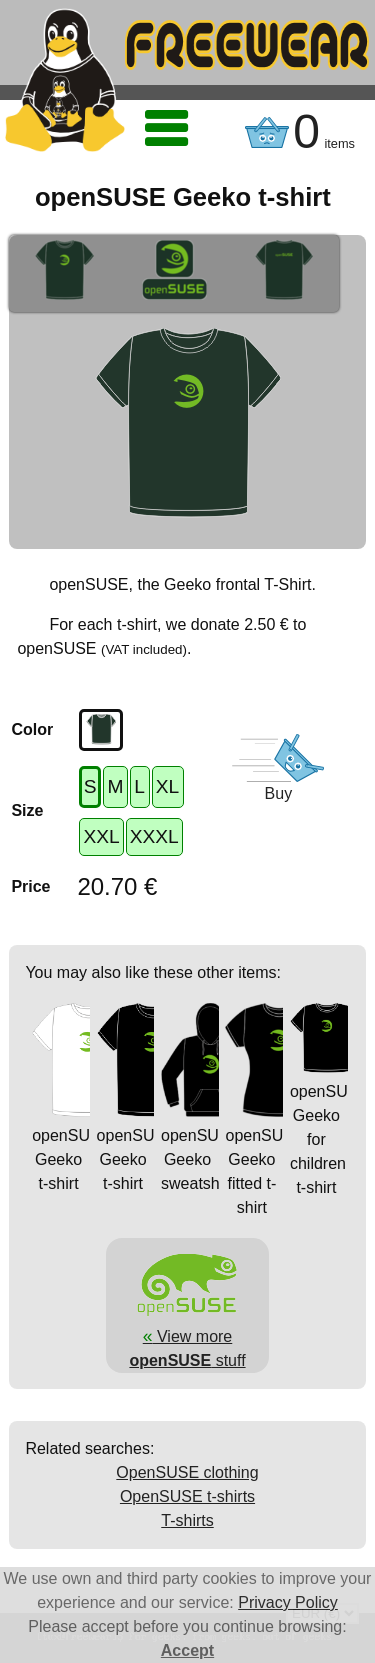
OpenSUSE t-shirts (187, 1496)
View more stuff (187, 1336)
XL (167, 786)
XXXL (154, 836)
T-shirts (187, 1520)
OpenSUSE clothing (187, 1472)
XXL (101, 836)
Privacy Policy (288, 1602)
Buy (279, 793)
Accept (187, 1650)
